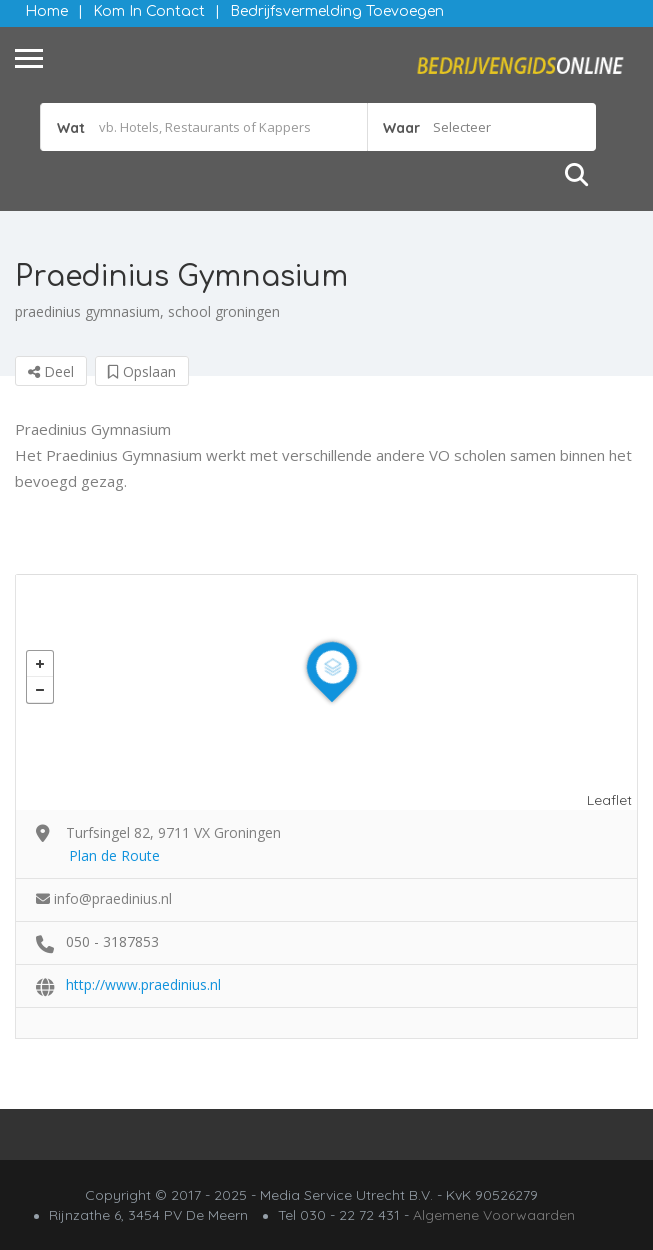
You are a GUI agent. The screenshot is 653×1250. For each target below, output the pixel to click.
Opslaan (142, 371)
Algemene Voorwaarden (494, 1215)
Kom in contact (149, 11)
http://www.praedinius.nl (143, 984)
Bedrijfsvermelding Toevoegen (337, 11)
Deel (51, 371)
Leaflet (609, 800)
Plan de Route (114, 855)
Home (46, 11)
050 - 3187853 (112, 941)
